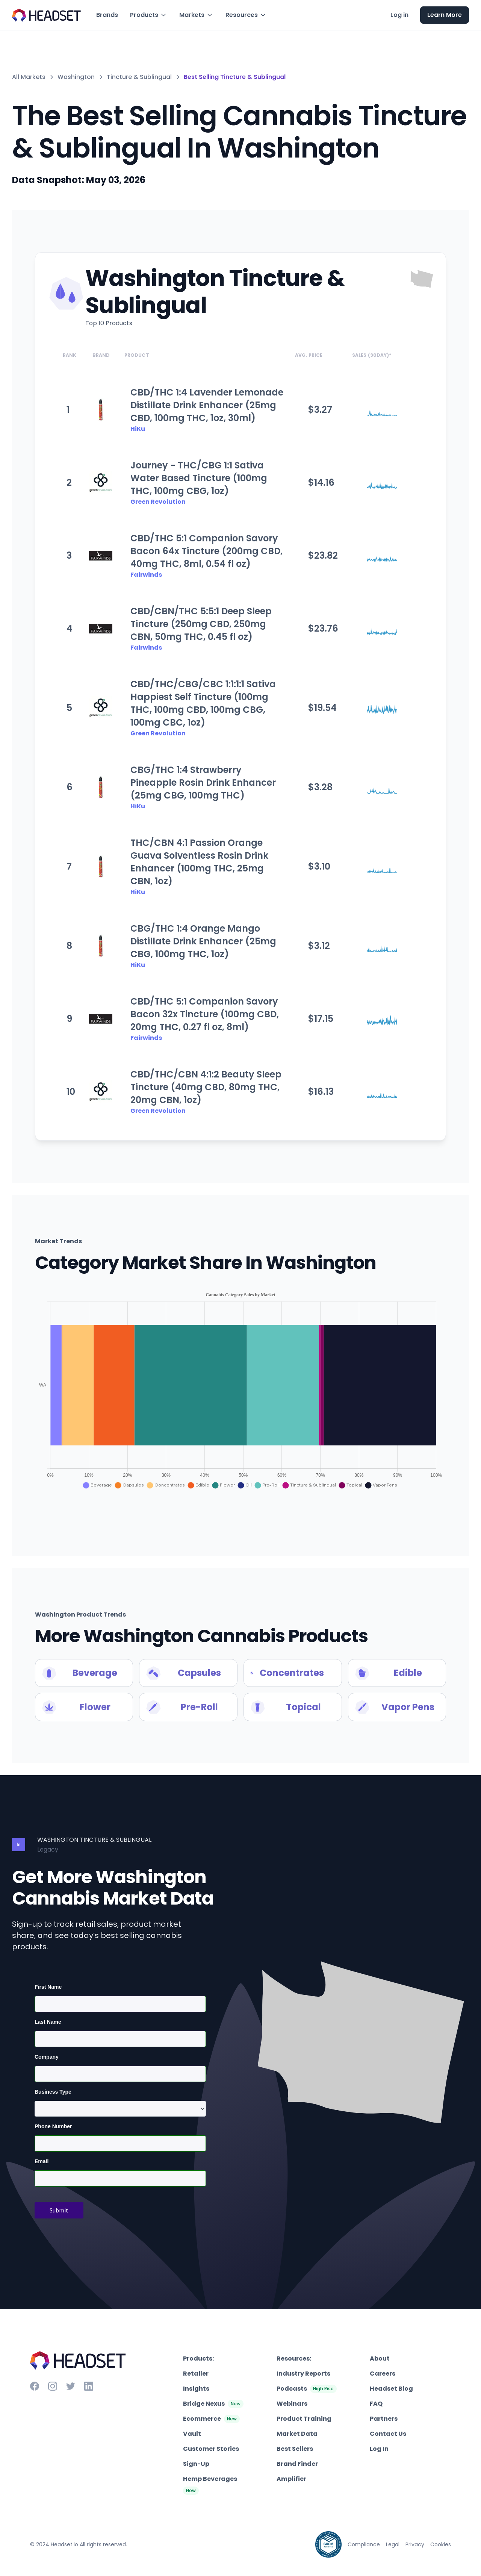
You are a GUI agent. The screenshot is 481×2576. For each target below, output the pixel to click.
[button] (148, 15)
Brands (107, 15)
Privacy (414, 2544)
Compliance (364, 2544)
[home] (46, 15)
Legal (392, 2544)
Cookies (440, 2544)
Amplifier (291, 2478)
